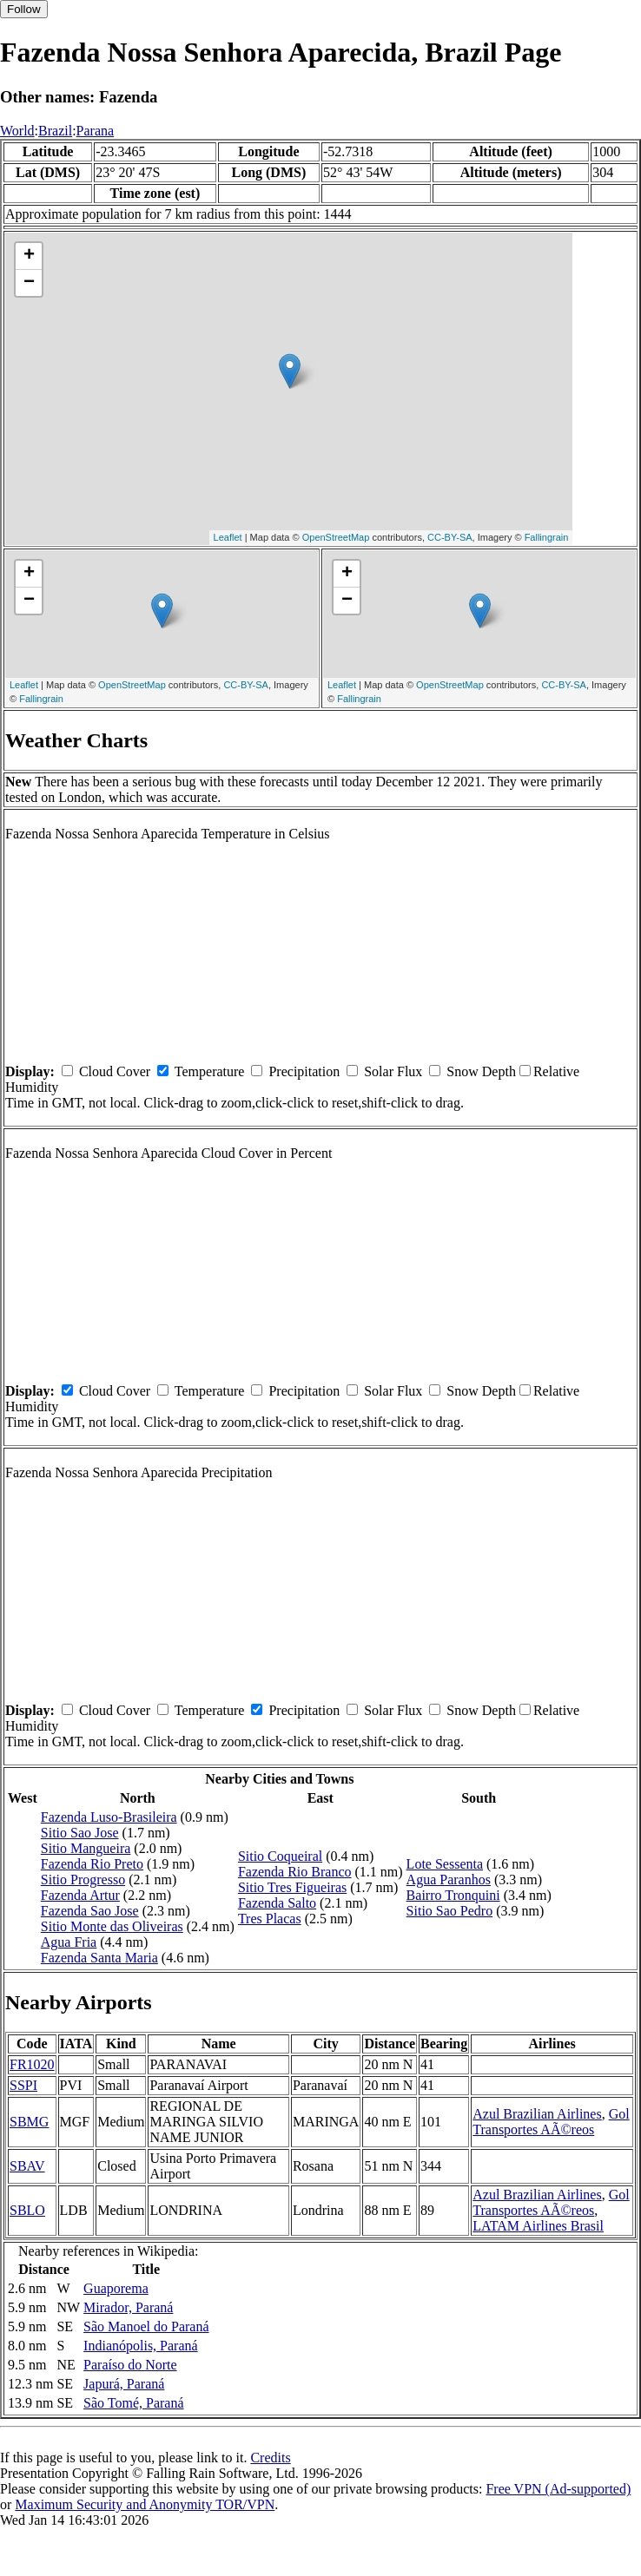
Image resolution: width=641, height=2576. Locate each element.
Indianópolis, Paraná (140, 2345)
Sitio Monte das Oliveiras (112, 1926)
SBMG (29, 2121)
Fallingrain (547, 537)
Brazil (55, 130)
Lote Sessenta (444, 1863)
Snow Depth (481, 1071)
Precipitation (304, 1071)
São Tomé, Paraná (133, 2402)
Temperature (210, 1071)
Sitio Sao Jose (80, 1832)
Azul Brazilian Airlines (536, 2113)
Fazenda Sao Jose (90, 1910)
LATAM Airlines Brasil (538, 2225)
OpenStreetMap (336, 537)
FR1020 (32, 2064)
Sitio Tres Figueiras (292, 1887)
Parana (95, 130)
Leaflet (228, 537)
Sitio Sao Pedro (449, 1910)
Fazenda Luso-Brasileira (109, 1817)
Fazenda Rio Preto (92, 1863)
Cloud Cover (114, 1071)
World (17, 130)
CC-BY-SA (449, 537)
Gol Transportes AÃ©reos (550, 2121)
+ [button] (29, 256)
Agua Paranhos (448, 1879)
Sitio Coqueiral (280, 1856)
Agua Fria (68, 1942)
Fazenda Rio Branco (295, 1871)
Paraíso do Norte (130, 2364)
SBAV (27, 2166)
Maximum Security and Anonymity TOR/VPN (144, 2504)
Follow (24, 9)
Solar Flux (393, 1071)
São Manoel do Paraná (145, 2326)
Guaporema (116, 2288)
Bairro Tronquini (453, 1895)
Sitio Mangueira (86, 1848)
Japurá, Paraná (123, 2383)
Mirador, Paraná (128, 2307)
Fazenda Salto (277, 1903)
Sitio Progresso (83, 1879)
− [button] (29, 283)
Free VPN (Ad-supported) (558, 2488)
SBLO (27, 2210)
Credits (270, 2457)
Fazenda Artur (80, 1895)
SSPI (23, 2085)
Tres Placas (269, 1918)
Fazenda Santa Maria (99, 1957)
